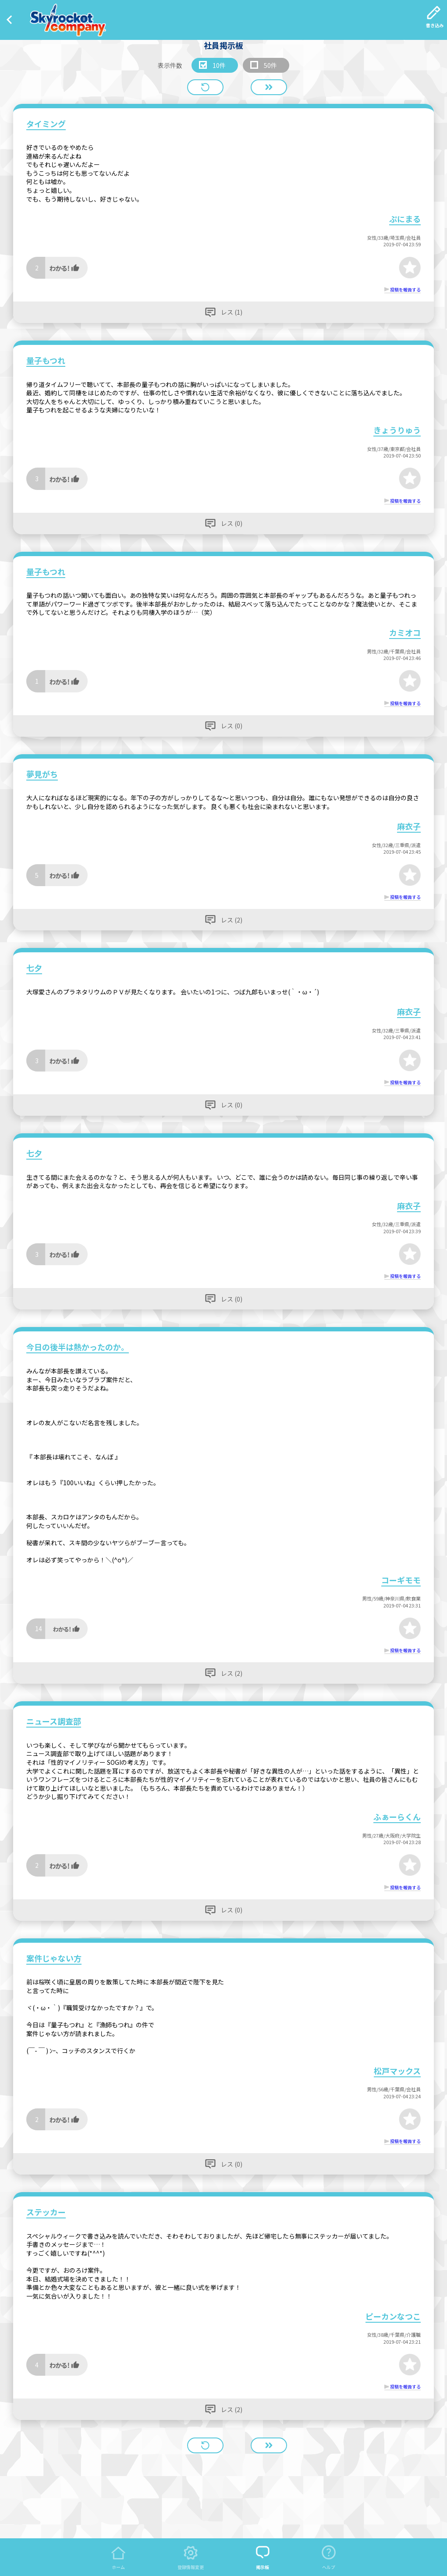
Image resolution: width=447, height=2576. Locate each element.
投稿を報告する (405, 289)
